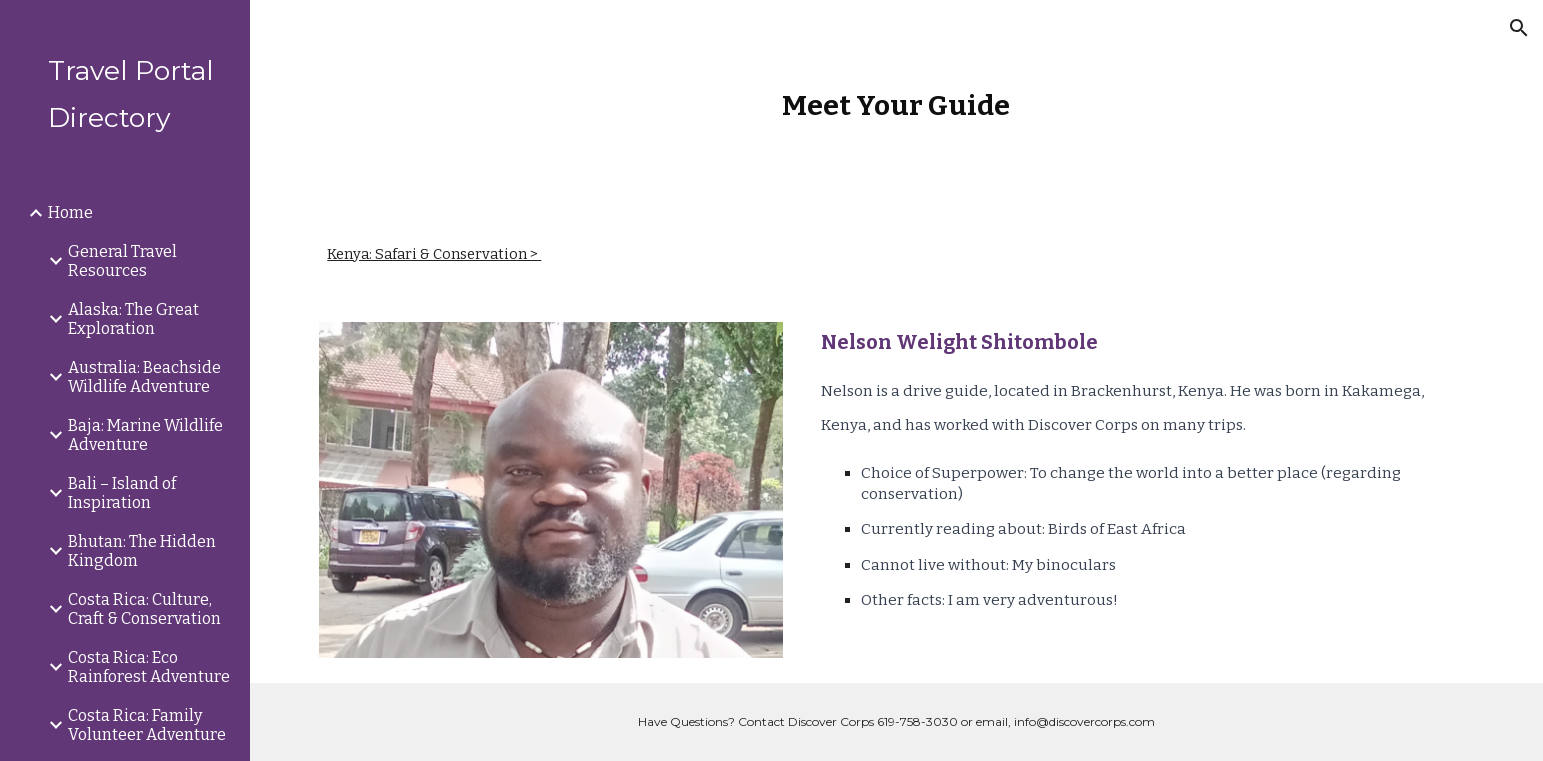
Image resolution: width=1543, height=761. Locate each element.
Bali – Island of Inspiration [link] (122, 493)
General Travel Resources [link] (122, 261)
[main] (896, 105)
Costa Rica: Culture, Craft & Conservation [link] (144, 609)
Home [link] (70, 212)
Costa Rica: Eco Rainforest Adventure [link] (149, 667)
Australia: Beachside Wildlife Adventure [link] (144, 377)
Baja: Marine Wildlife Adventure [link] (145, 435)
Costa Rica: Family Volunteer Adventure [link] (147, 725)
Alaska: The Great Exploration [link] (133, 319)
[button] (1519, 28)
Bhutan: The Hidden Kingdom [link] (142, 551)
